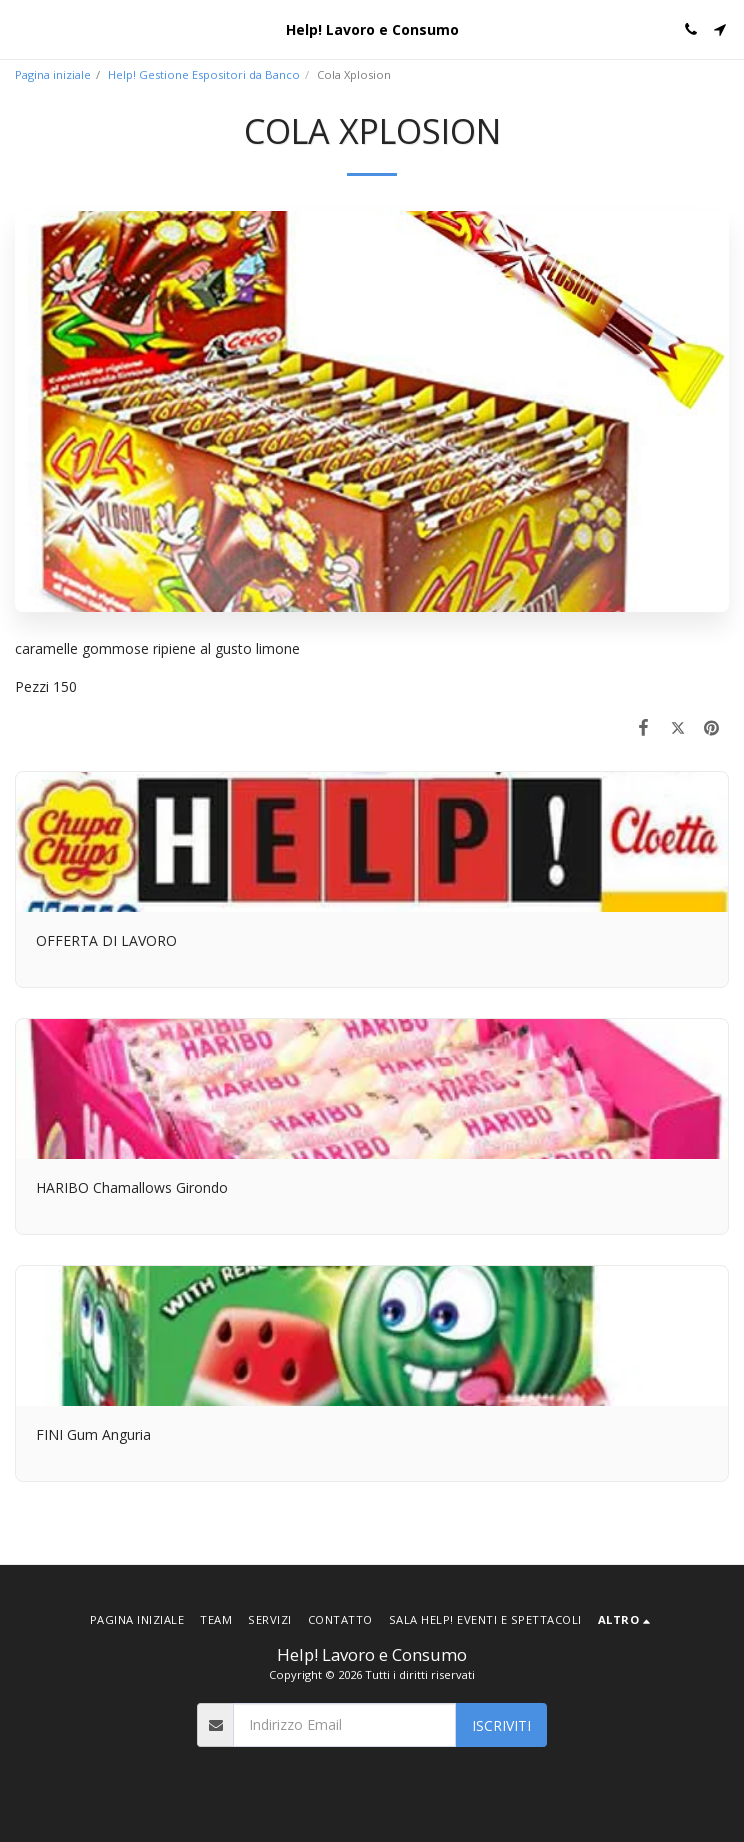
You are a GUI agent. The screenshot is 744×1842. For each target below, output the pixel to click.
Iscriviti (501, 1725)
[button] (22, 28)
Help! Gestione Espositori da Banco (204, 74)
